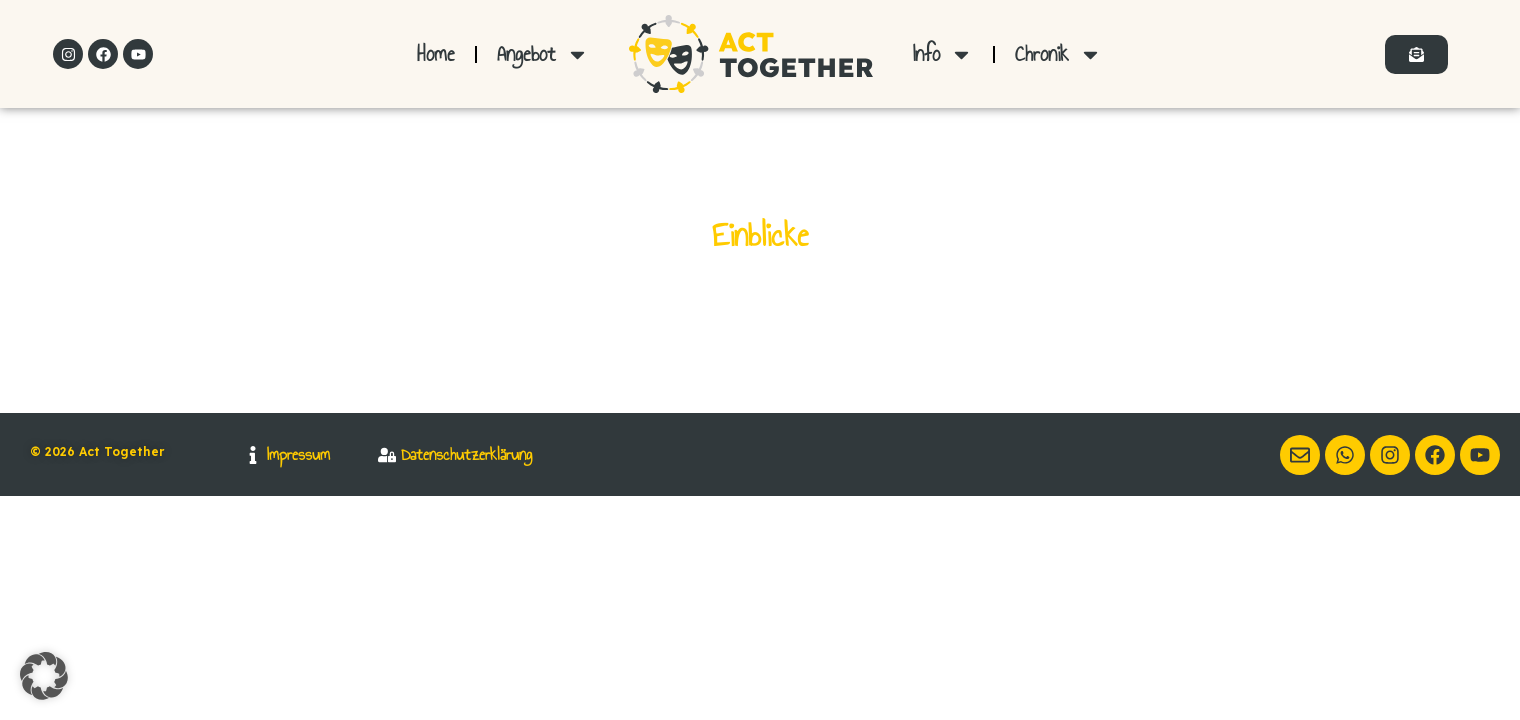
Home (436, 53)
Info (943, 54)
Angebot (543, 54)
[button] (44, 676)
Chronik (1058, 54)
